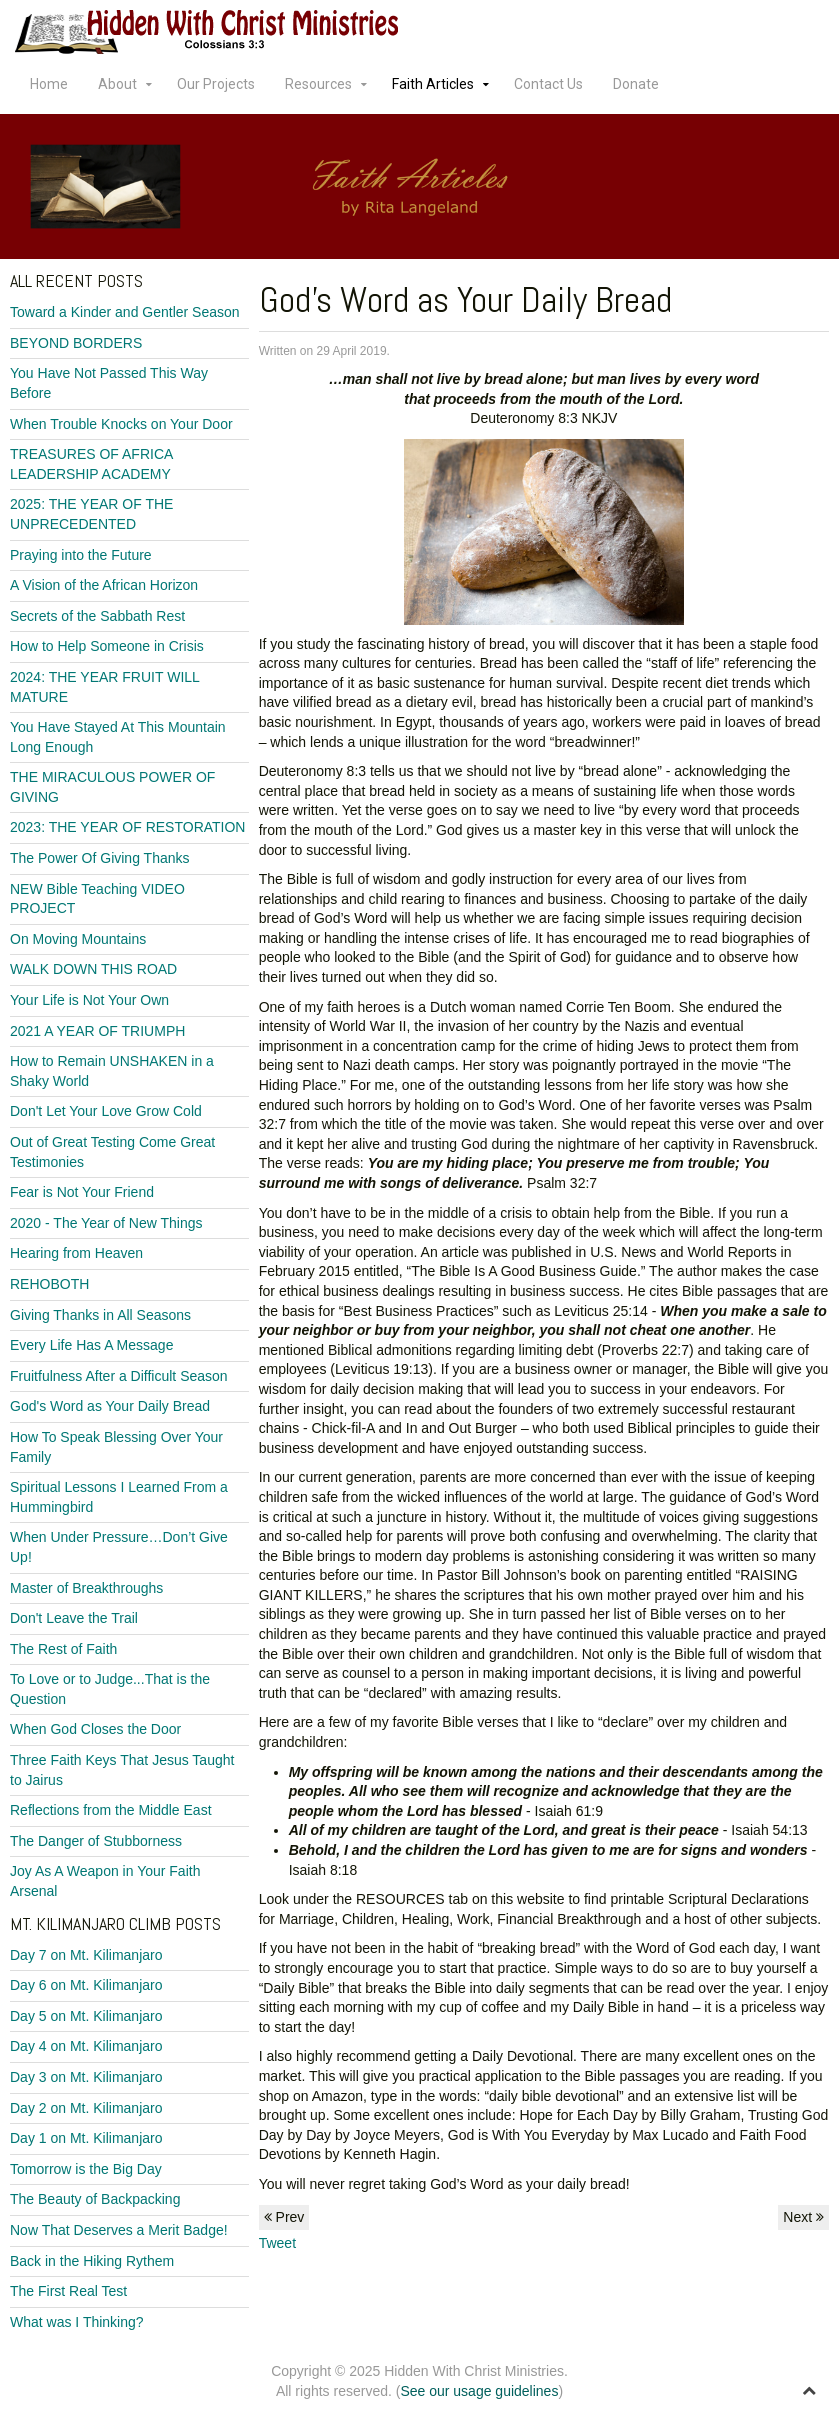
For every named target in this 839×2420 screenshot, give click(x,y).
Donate (636, 84)
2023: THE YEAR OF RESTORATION (127, 827)
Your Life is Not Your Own (89, 1000)
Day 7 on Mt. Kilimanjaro (86, 1955)
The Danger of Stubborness (96, 1841)
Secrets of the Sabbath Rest (97, 616)
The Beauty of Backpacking (95, 2199)
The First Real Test (68, 2291)
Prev (284, 2217)
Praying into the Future (81, 555)
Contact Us (548, 84)
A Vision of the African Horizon (104, 585)
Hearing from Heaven (76, 1253)
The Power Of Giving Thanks (99, 858)
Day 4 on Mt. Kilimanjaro (86, 2046)
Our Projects (216, 84)
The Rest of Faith (63, 1649)
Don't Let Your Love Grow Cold (106, 1111)
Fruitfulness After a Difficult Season (119, 1376)
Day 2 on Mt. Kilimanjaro (86, 2108)
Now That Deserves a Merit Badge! (119, 2230)
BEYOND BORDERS (76, 343)
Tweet (277, 2243)
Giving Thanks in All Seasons (100, 1315)
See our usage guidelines (479, 2391)
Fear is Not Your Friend (82, 1192)
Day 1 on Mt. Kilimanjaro (86, 2138)
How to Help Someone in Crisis (107, 646)
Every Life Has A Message (91, 1345)
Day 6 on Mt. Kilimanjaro (86, 1985)
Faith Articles (433, 84)
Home (49, 84)
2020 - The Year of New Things (106, 1223)
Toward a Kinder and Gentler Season (125, 312)
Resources (318, 84)
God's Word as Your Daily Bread (110, 1406)
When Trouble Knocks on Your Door (121, 424)
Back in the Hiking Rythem (92, 2261)
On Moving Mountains (78, 939)
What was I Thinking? (77, 2322)
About (117, 84)
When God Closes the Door (95, 1729)
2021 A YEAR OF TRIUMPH (97, 1031)
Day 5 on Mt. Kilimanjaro (86, 2016)
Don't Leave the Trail (74, 1618)
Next (803, 2217)
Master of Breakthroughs (86, 1588)
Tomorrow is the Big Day (86, 2169)
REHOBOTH (49, 1284)
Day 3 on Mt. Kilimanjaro (86, 2077)
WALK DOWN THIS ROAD (93, 969)
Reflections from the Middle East (111, 1810)
